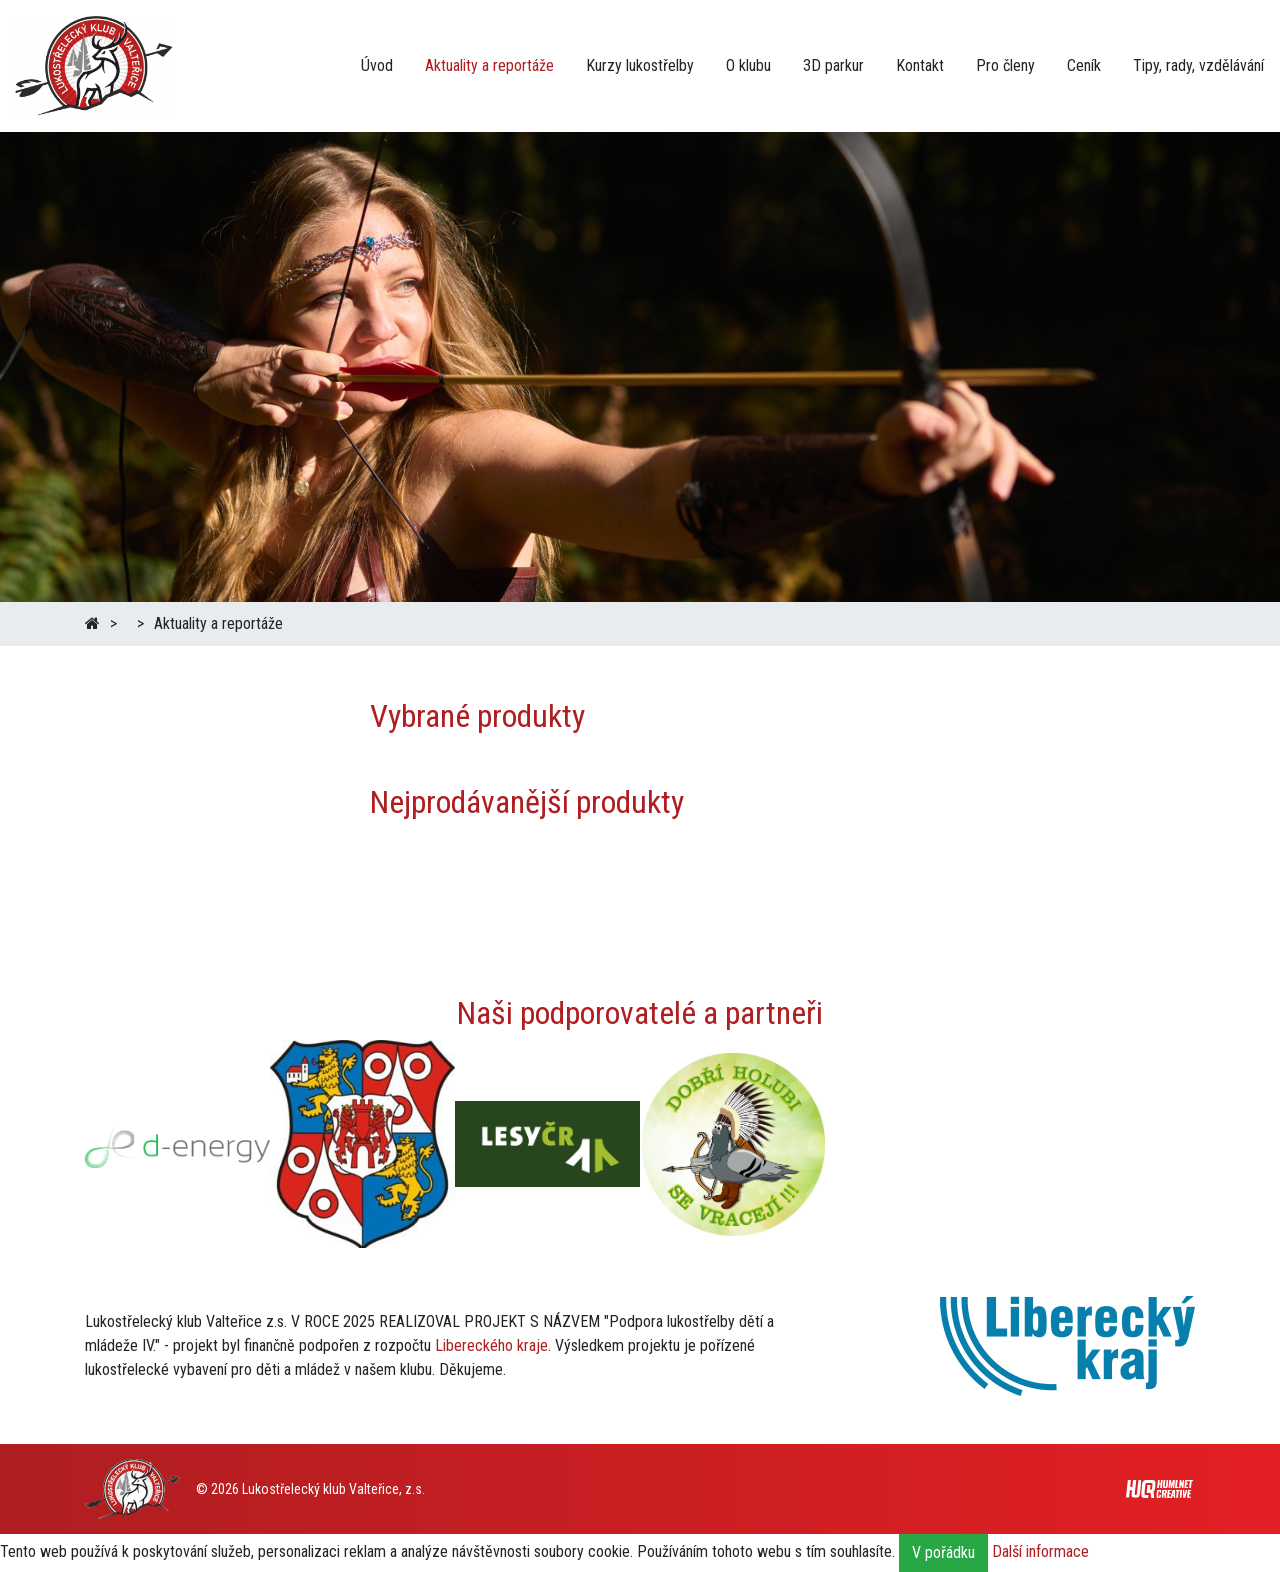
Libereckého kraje (491, 1345)
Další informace (1040, 1552)
